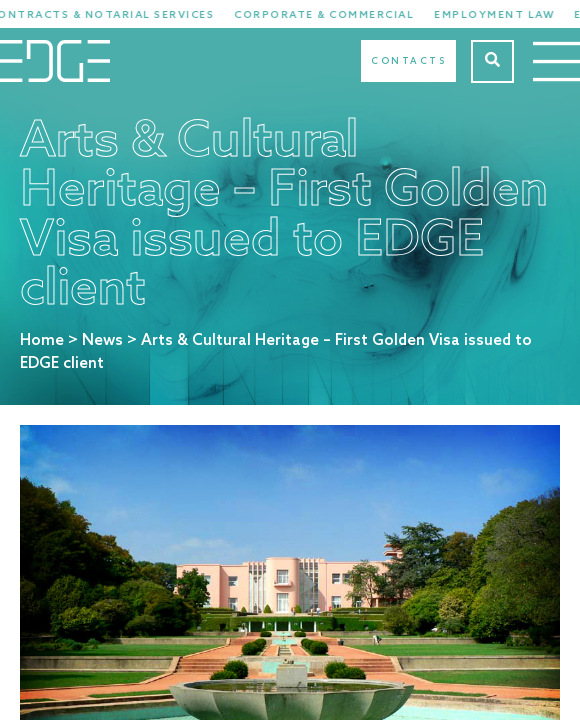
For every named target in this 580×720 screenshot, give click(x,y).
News (102, 341)
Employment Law (503, 15)
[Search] (492, 61)
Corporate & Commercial (333, 15)
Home (42, 341)
